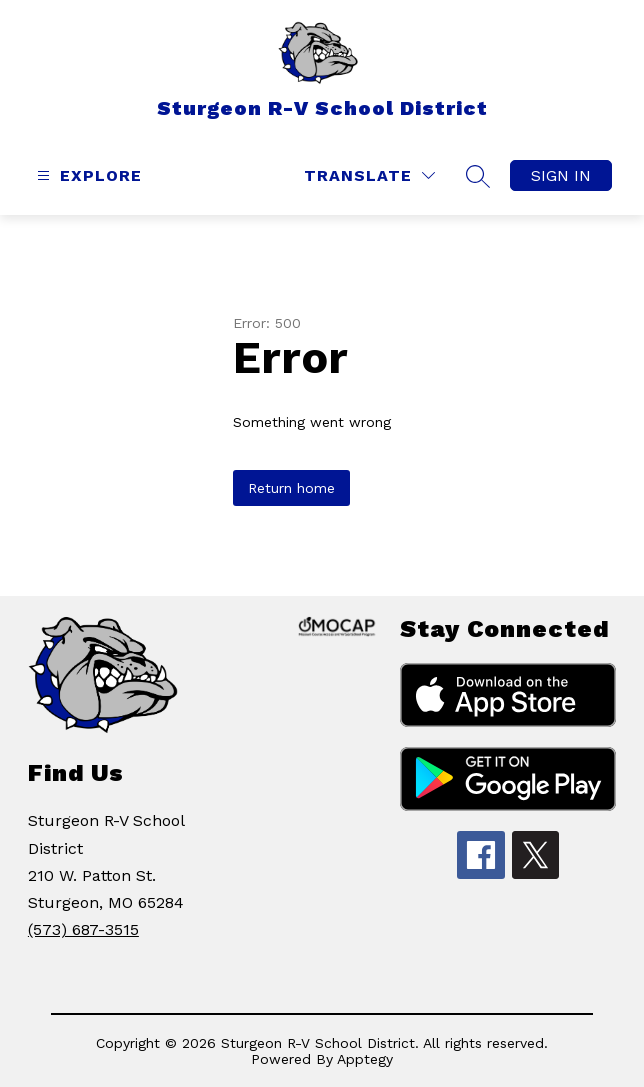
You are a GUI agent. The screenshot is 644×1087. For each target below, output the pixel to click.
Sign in (561, 175)
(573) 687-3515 (83, 929)
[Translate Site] (369, 175)
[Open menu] (87, 175)
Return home (291, 488)
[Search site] (478, 176)
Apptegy (365, 1059)
